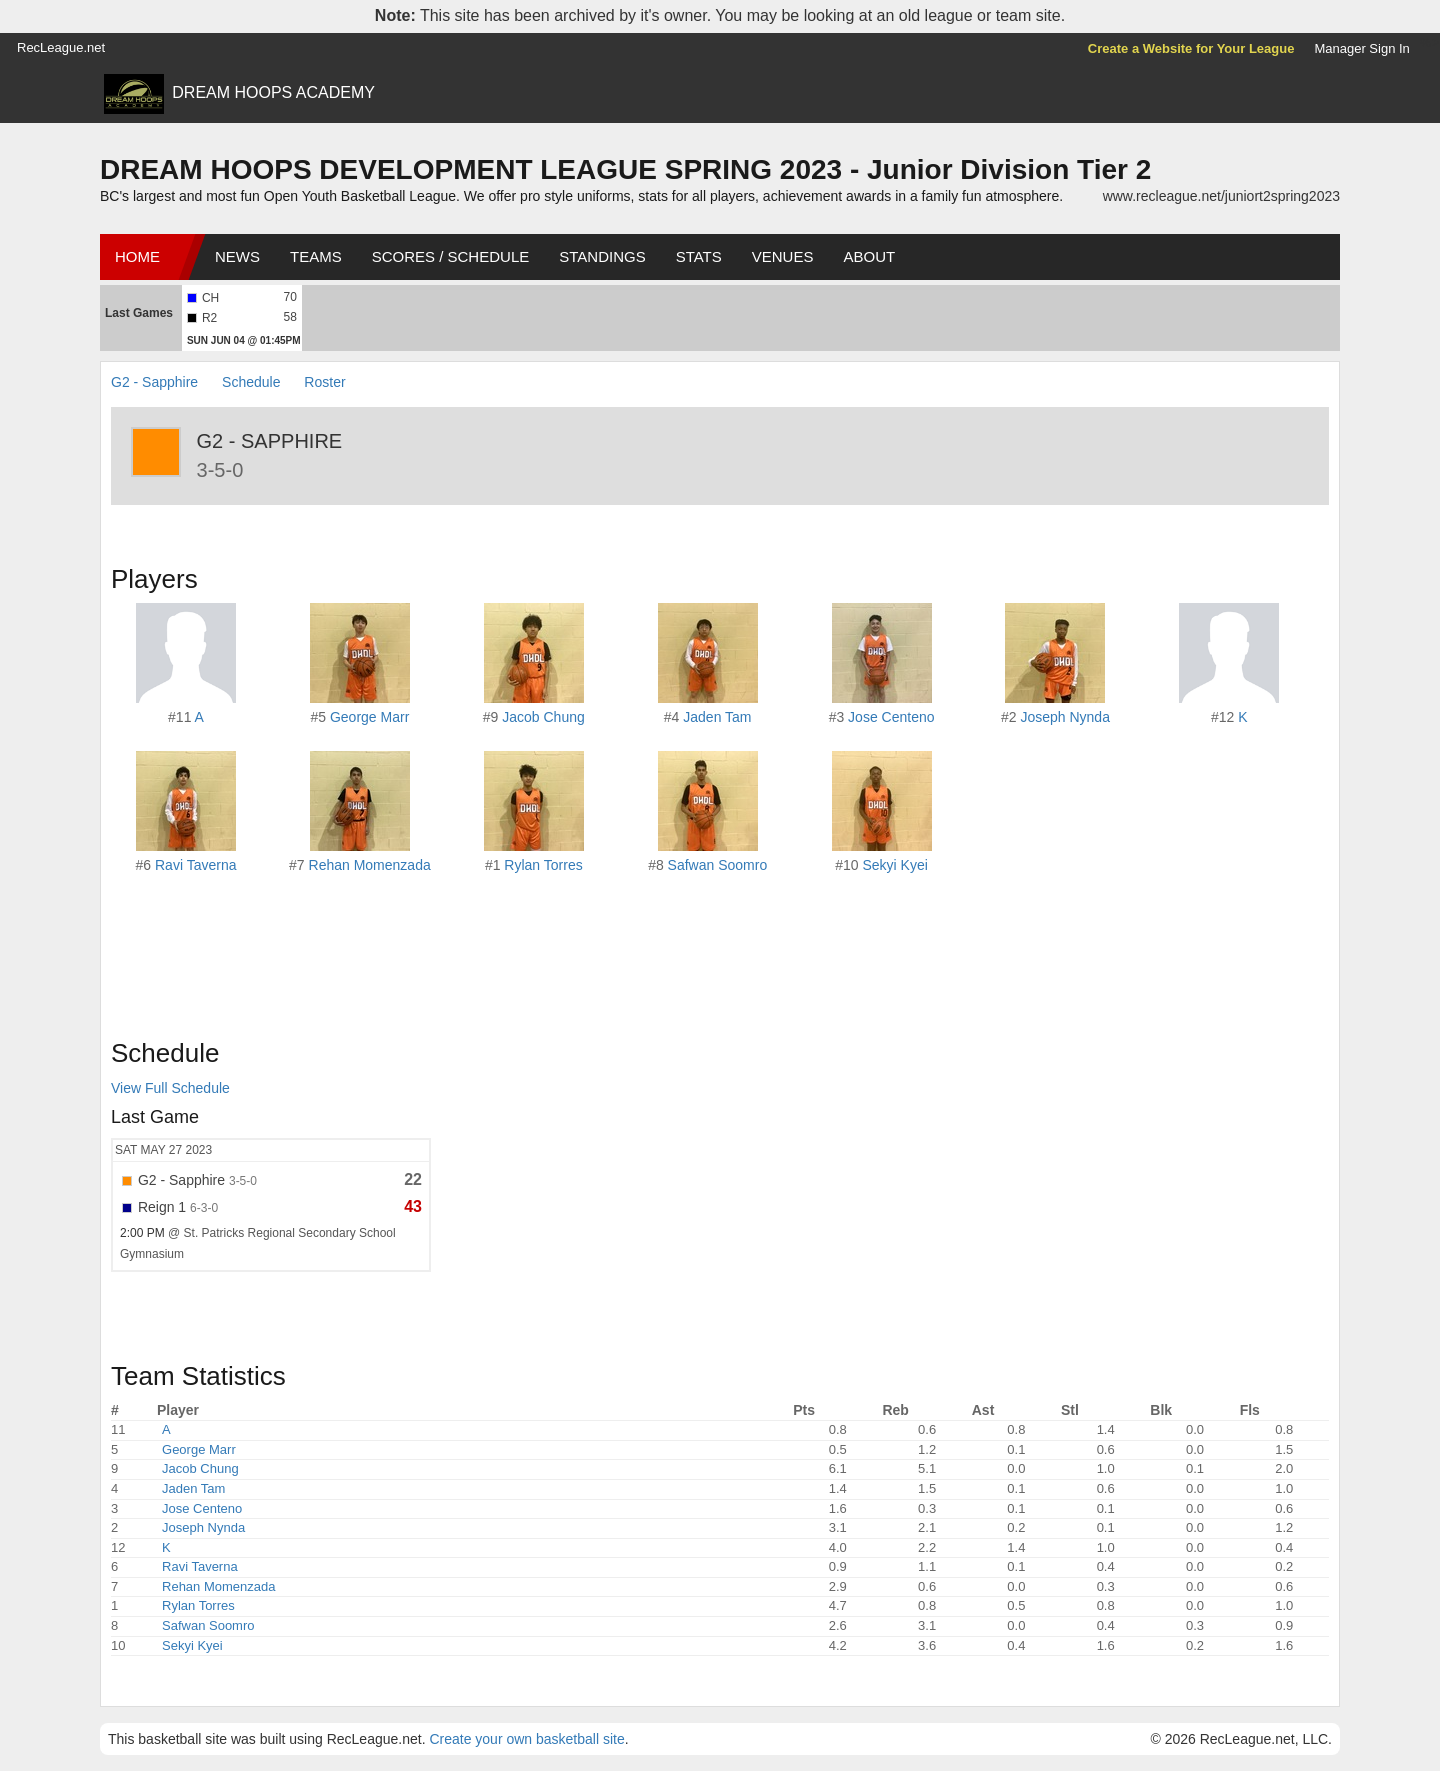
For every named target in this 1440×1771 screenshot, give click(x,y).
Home (137, 256)
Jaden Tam (717, 717)
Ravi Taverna (195, 865)
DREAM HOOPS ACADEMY (273, 92)
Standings (602, 256)
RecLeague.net (61, 47)
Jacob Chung (543, 717)
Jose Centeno (891, 717)
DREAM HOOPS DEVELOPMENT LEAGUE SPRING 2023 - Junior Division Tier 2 (625, 169)
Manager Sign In (1361, 48)
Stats (699, 256)
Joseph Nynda (1065, 717)
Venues (783, 256)
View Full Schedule (170, 1088)
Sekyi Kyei (895, 865)
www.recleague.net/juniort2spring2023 (1221, 196)
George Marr (369, 717)
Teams (316, 256)
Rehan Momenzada (370, 865)
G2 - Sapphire (154, 382)
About (869, 256)
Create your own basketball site (526, 1739)
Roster (324, 382)
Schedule (251, 382)
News (237, 256)
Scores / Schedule (451, 256)
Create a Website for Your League (1191, 48)
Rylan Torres (543, 865)
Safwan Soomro (718, 865)
